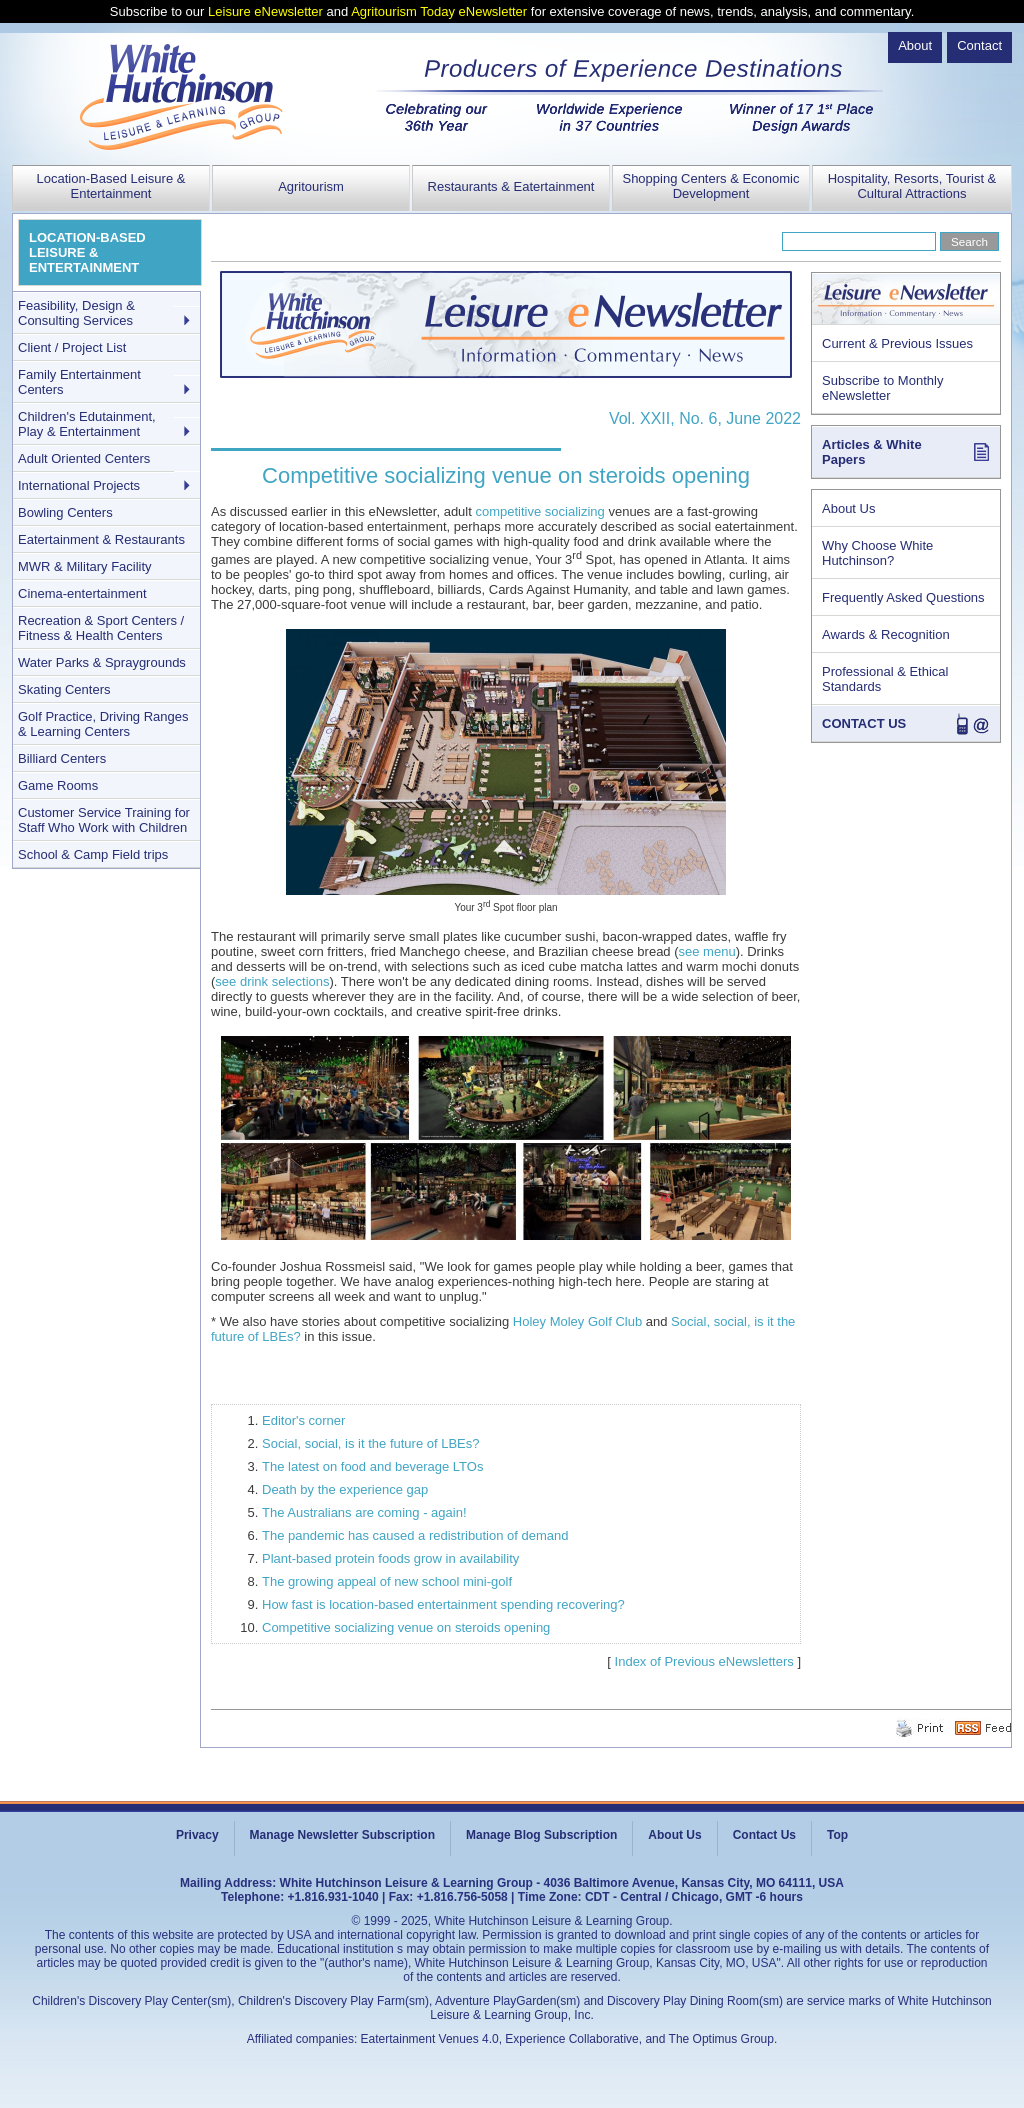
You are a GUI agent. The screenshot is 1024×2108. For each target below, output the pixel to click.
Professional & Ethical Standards (885, 679)
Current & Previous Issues (897, 343)
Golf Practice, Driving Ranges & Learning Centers (103, 724)
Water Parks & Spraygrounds (102, 662)
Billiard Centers (62, 758)
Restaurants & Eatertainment (511, 186)
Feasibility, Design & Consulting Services (76, 313)
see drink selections (272, 981)
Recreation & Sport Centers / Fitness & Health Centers (101, 628)
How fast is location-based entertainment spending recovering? (443, 1604)
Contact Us (764, 1835)
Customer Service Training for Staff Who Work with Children (104, 820)
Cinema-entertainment (82, 593)
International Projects (79, 485)
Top (837, 1835)
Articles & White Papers (872, 452)
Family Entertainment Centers (79, 382)
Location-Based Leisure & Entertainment (111, 186)
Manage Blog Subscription (541, 1835)
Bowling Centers (65, 512)
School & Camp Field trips (93, 854)
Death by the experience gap (345, 1489)
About (915, 45)
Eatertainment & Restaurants (101, 539)
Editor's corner (303, 1420)
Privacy (197, 1835)
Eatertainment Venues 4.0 (430, 2039)
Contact (979, 45)
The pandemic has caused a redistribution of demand (415, 1535)
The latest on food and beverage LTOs (372, 1466)
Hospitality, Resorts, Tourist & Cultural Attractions (912, 186)
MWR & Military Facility (85, 566)
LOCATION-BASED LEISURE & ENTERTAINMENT (87, 252)
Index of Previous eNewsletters (704, 1661)
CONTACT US (864, 723)
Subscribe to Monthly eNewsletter (882, 388)
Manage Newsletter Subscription (342, 1835)
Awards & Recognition (886, 634)
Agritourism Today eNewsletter (439, 11)
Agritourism (311, 186)
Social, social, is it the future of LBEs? (371, 1443)
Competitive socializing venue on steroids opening (406, 1627)
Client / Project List (72, 347)
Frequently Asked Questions (903, 597)
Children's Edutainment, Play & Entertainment (87, 424)
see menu (707, 951)
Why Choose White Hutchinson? (877, 553)
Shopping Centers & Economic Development (710, 186)
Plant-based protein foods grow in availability (390, 1558)
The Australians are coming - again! (364, 1512)
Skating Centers (64, 689)
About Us (848, 508)
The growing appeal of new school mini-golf (387, 1581)
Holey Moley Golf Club (577, 1321)
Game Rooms (58, 785)
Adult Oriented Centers (84, 458)
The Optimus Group (721, 2039)
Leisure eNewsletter (265, 11)
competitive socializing (539, 511)
